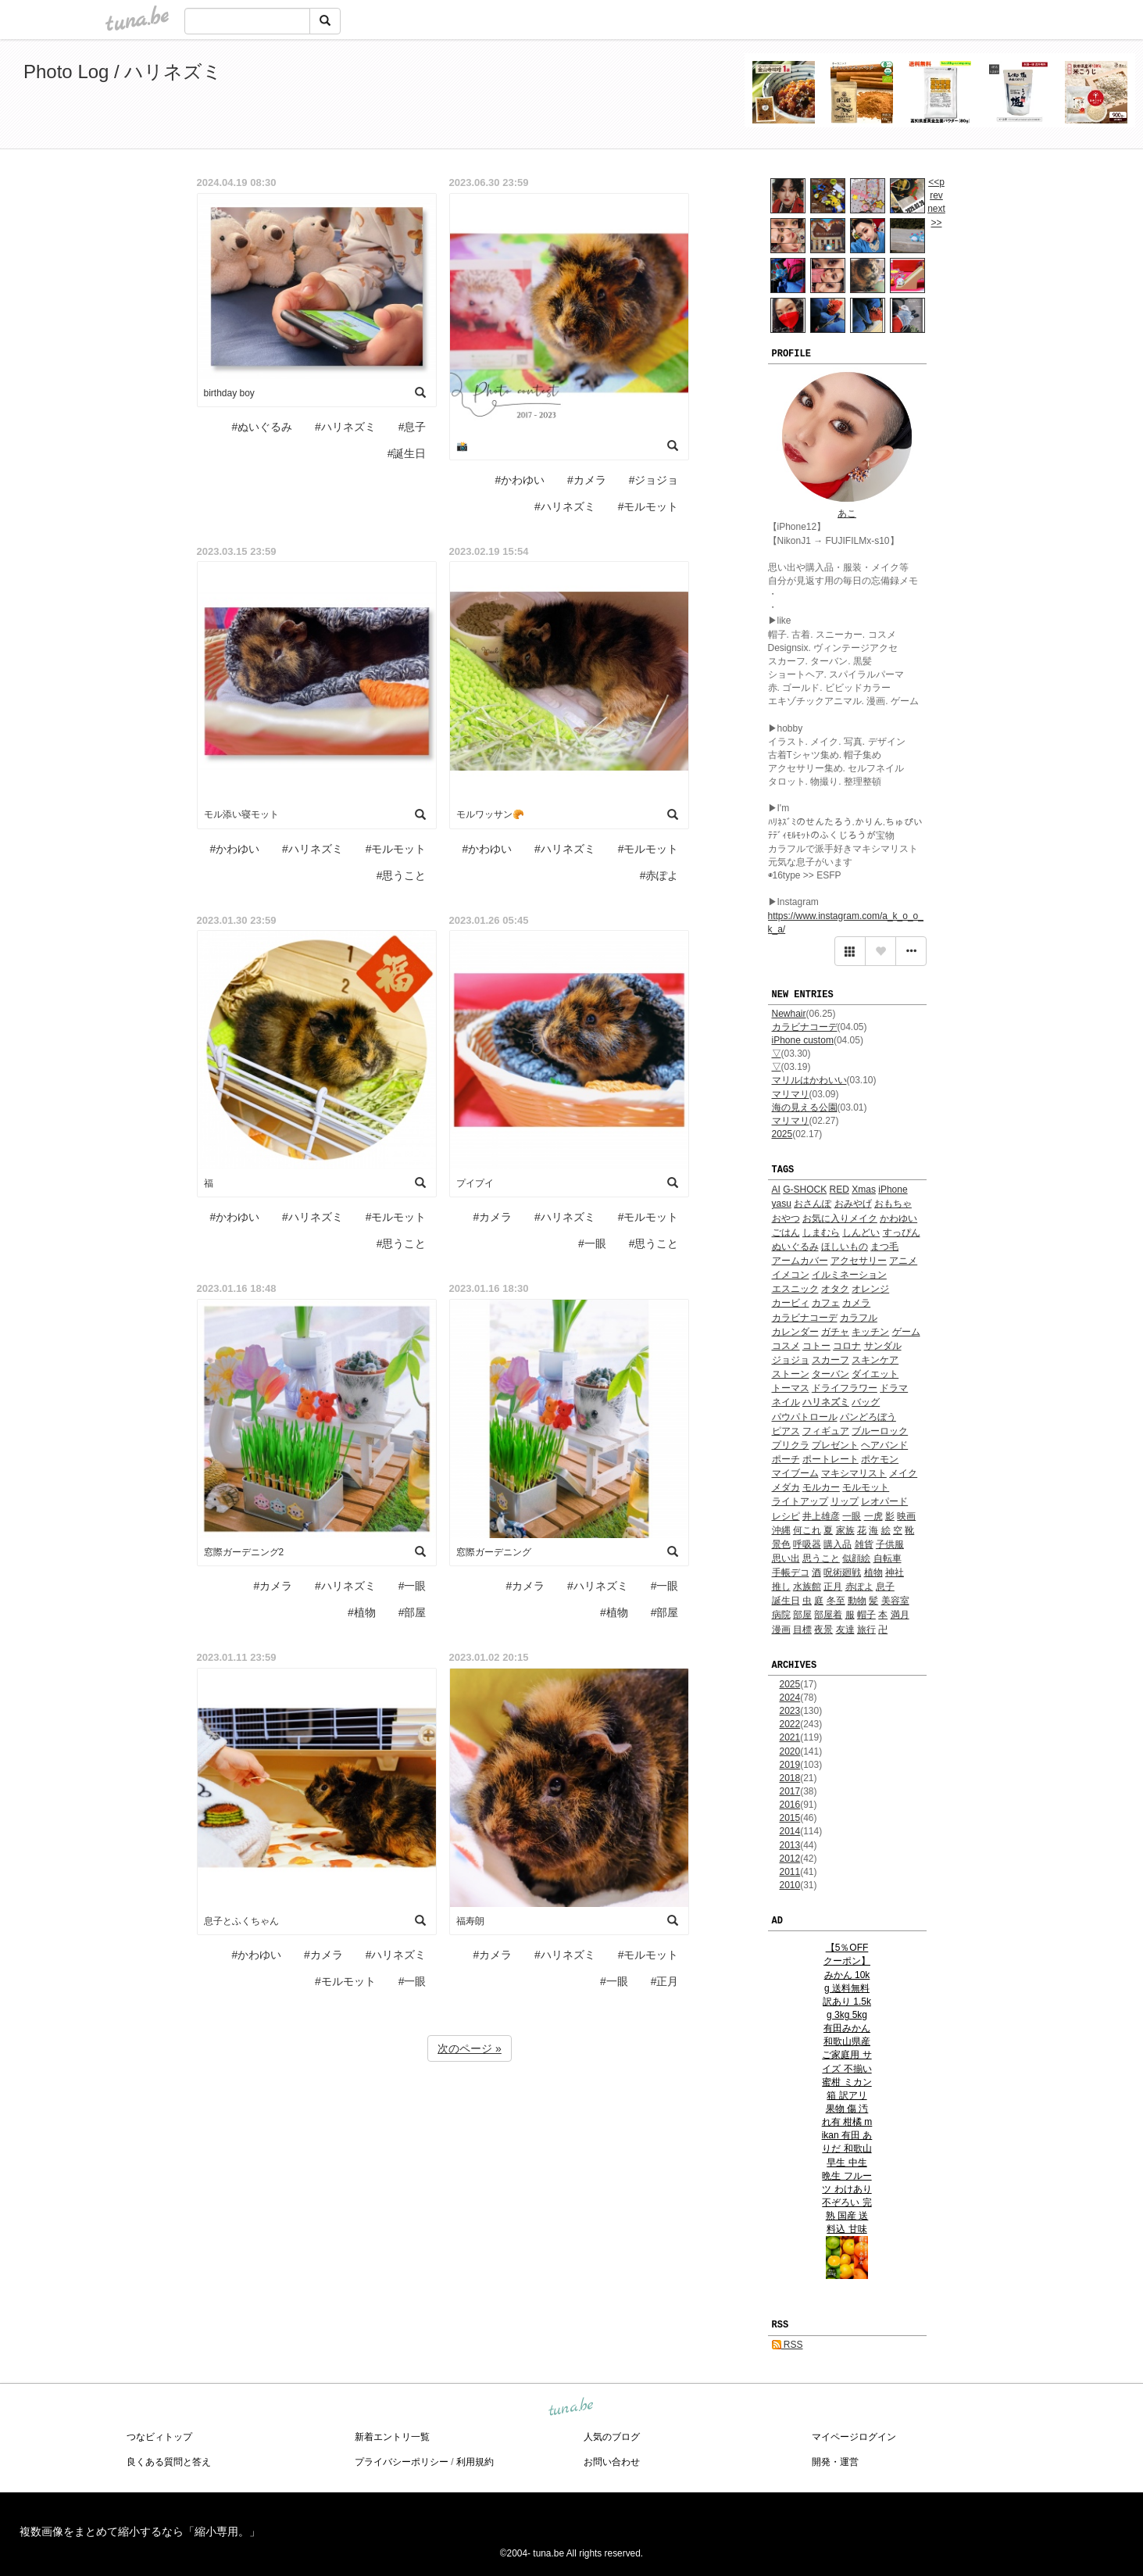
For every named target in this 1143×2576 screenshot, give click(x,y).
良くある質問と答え (169, 2461)
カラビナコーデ (805, 1026)
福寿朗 (470, 1921)
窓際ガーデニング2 (244, 1552)
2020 (790, 1751)
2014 (790, 1831)
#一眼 (592, 1243)
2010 (790, 1885)
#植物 (362, 1612)
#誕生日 (407, 453)
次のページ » (470, 2048)
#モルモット (648, 506)
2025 (782, 1134)
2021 (790, 1737)
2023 (790, 1710)
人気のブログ (612, 2436)
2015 (790, 1817)
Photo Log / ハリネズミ (122, 71)
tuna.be (571, 2407)
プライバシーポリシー (401, 2461)
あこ (847, 513)
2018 (790, 1778)
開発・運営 (835, 2461)
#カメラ (586, 480)
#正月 (665, 1981)
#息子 (412, 426)
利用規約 (475, 2461)
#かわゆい (520, 480)
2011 (790, 1871)
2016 (790, 1804)
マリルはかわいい (809, 1080)
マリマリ (790, 1094)
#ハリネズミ (345, 426)
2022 (790, 1724)
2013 (790, 1845)
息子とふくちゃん (241, 1921)
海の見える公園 (805, 1107)
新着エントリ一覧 (392, 2436)
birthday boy (229, 393)
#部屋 (412, 1612)
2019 (790, 1764)
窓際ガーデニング (493, 1552)
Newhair (789, 1013)
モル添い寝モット (241, 814)
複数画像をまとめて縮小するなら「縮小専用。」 (140, 2531)
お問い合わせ (612, 2461)
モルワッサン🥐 (490, 814)
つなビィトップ (159, 2436)
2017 (790, 1791)
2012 (790, 1858)
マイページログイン (854, 2436)
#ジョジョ (654, 480)
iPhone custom (803, 1040)
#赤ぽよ (659, 875)
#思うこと (402, 875)
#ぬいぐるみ (261, 426)
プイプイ (475, 1183)
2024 (790, 1697)
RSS (787, 2344)
